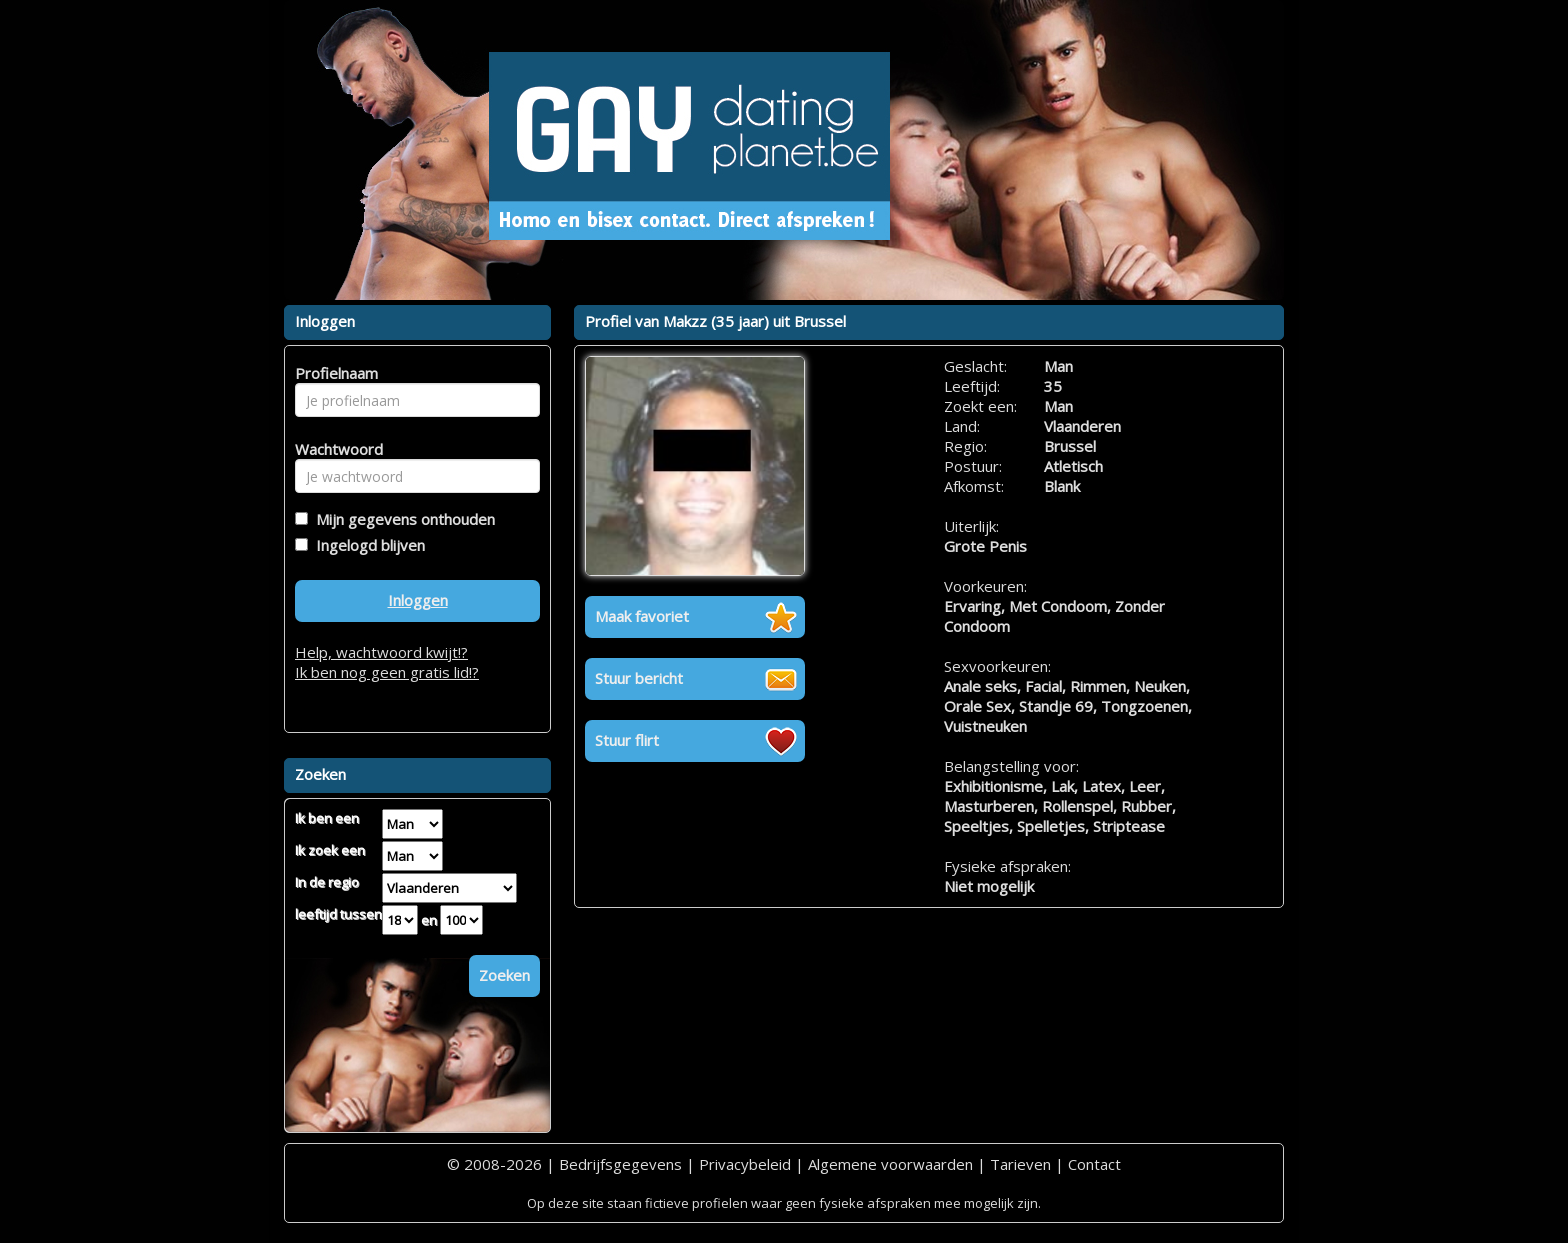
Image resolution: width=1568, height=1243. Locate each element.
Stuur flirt (627, 740)
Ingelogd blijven (366, 545)
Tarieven (1020, 1164)
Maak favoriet (642, 616)
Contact (1094, 1164)
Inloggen (418, 600)
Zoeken (504, 975)
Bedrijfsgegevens (620, 1164)
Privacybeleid (745, 1164)
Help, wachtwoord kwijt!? (381, 652)
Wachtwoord (333, 449)
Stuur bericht (639, 678)
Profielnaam (333, 373)
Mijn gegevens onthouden (401, 519)
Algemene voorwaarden (890, 1164)
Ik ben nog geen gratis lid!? (387, 672)
